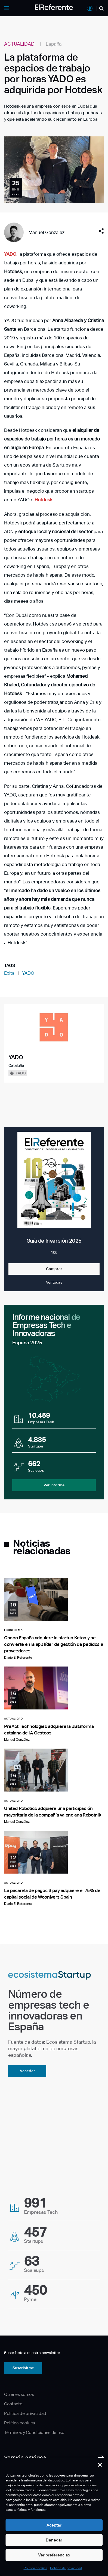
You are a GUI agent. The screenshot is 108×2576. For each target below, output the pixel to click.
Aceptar (54, 2525)
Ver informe (54, 1485)
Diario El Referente (18, 1657)
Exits (10, 973)
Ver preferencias (54, 2555)
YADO (28, 973)
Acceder (27, 2071)
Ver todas (54, 1282)
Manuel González (46, 232)
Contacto (13, 2403)
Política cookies (35, 2568)
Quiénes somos (19, 2394)
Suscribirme (23, 2368)
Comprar (54, 1269)
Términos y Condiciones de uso (34, 2432)
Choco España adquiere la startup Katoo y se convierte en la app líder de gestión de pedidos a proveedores (53, 1644)
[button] (100, 2465)
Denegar (54, 2540)
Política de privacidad (66, 2568)
